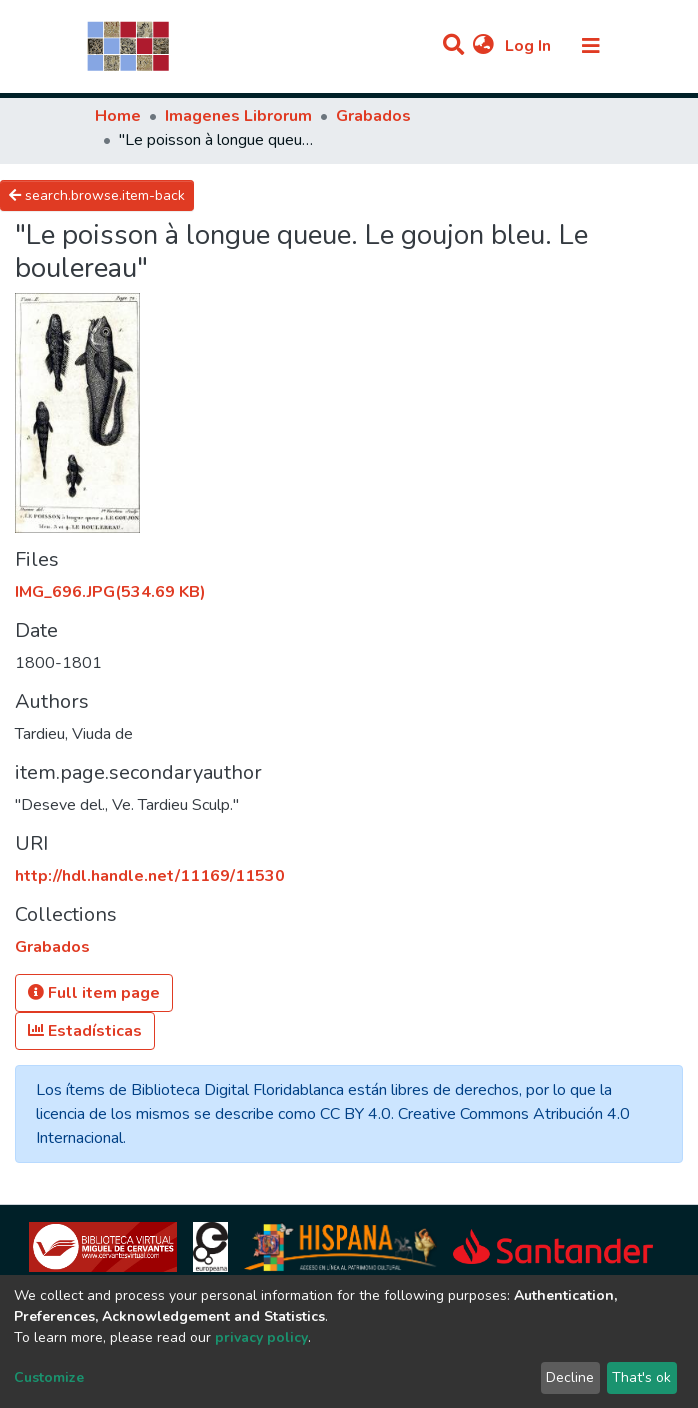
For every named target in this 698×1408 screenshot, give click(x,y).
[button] (483, 46)
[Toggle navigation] (591, 46)
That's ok (641, 1377)
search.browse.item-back (97, 195)
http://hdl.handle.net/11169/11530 (150, 876)
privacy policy (261, 1337)
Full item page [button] (94, 993)
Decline (570, 1377)
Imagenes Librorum (238, 116)
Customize (49, 1377)
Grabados (373, 116)
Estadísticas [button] (85, 1031)
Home (118, 116)
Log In (530, 46)
